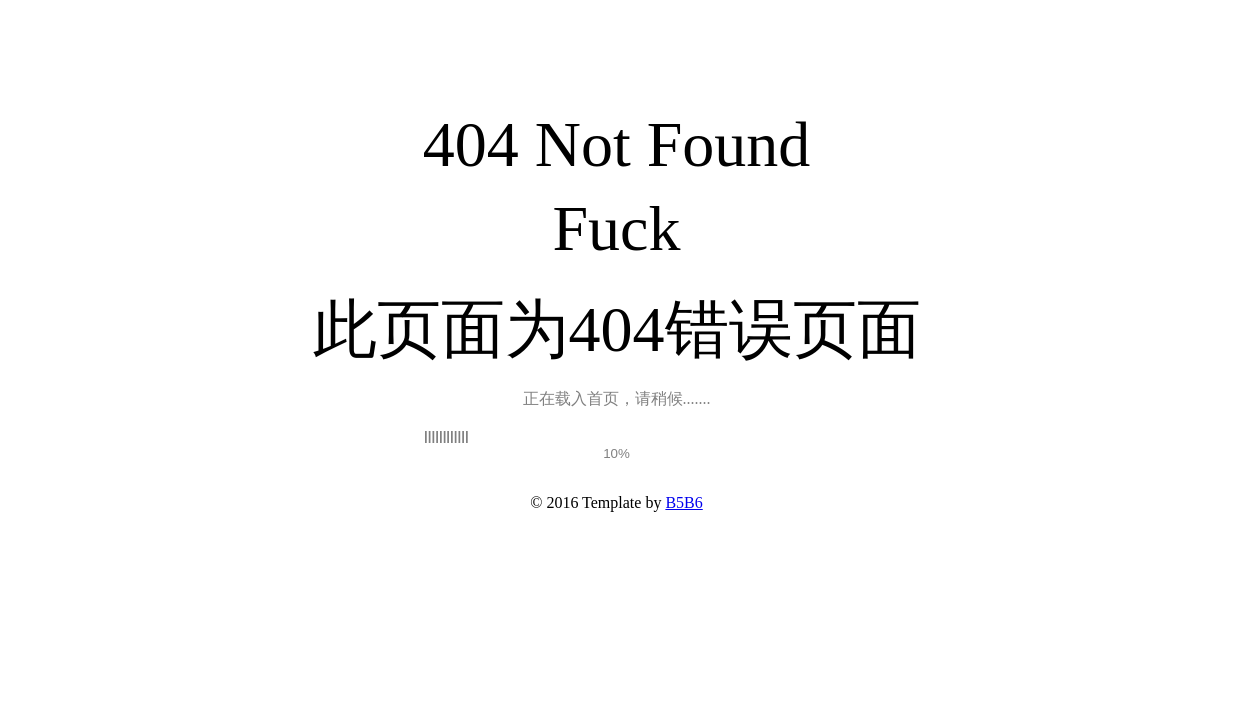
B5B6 (683, 502)
